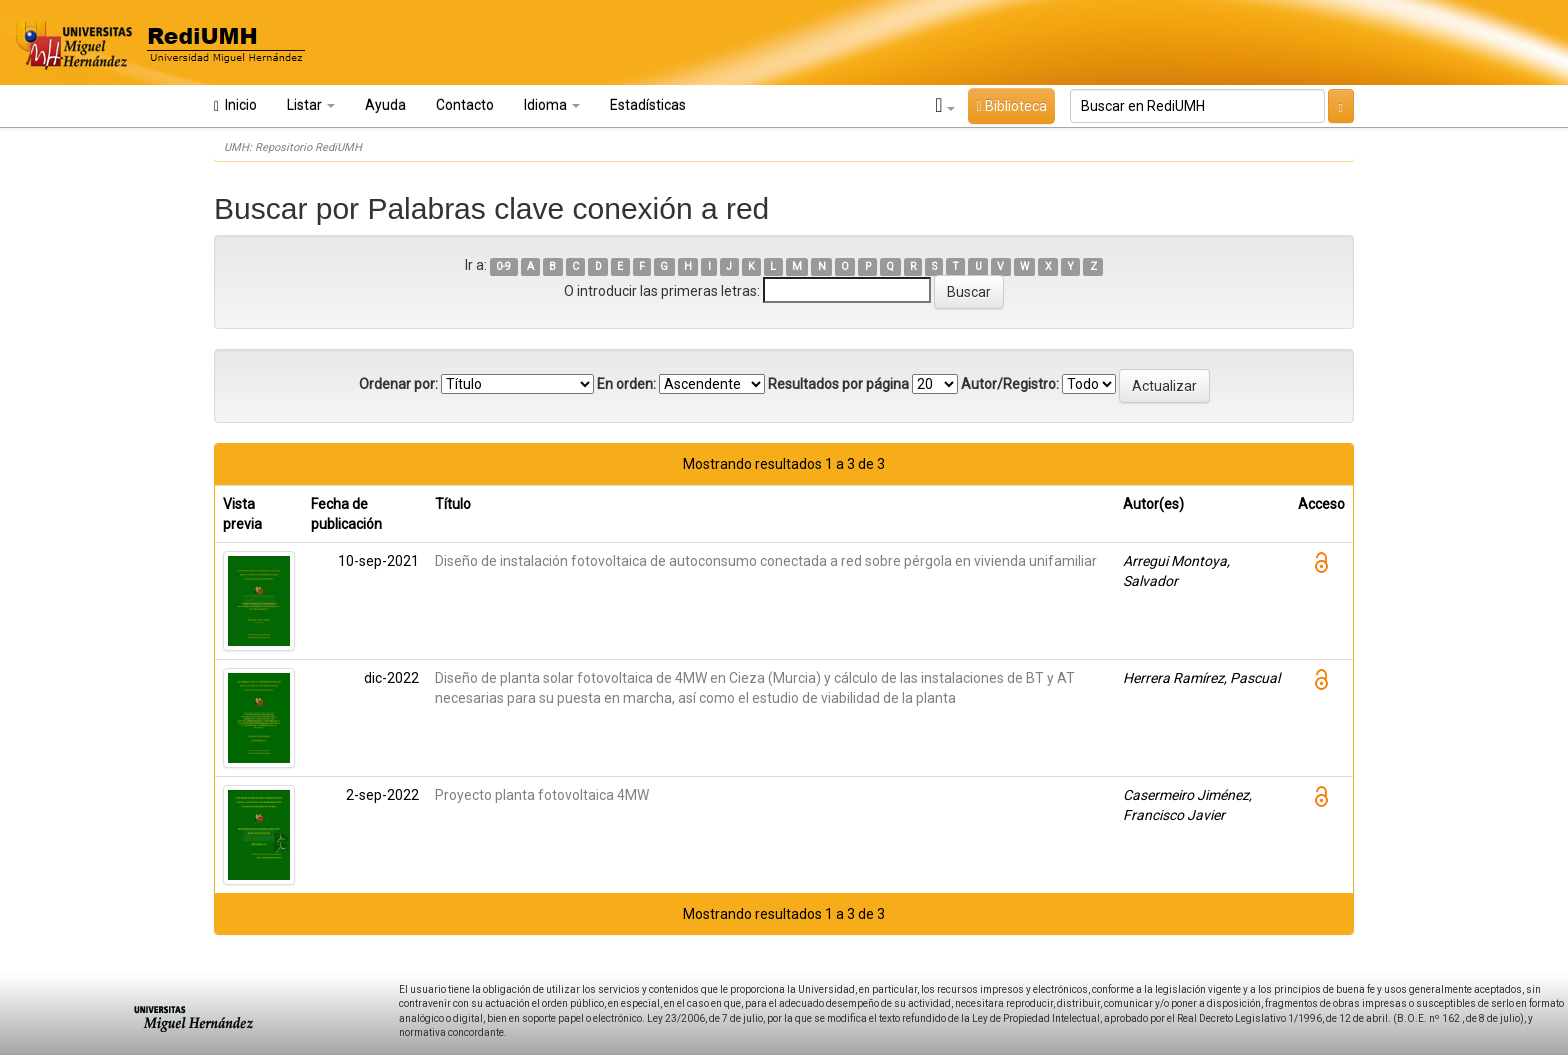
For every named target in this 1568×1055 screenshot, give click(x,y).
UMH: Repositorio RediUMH (293, 147)
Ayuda (385, 105)
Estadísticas (648, 105)
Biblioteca (1011, 106)
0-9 (503, 266)
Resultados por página (838, 384)
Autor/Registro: (1010, 384)
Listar (311, 105)
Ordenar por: (398, 384)
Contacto (465, 105)
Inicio (235, 105)
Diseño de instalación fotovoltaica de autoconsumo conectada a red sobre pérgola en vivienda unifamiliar (766, 561)
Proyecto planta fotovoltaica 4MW (542, 795)
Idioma (552, 105)
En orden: (626, 384)
